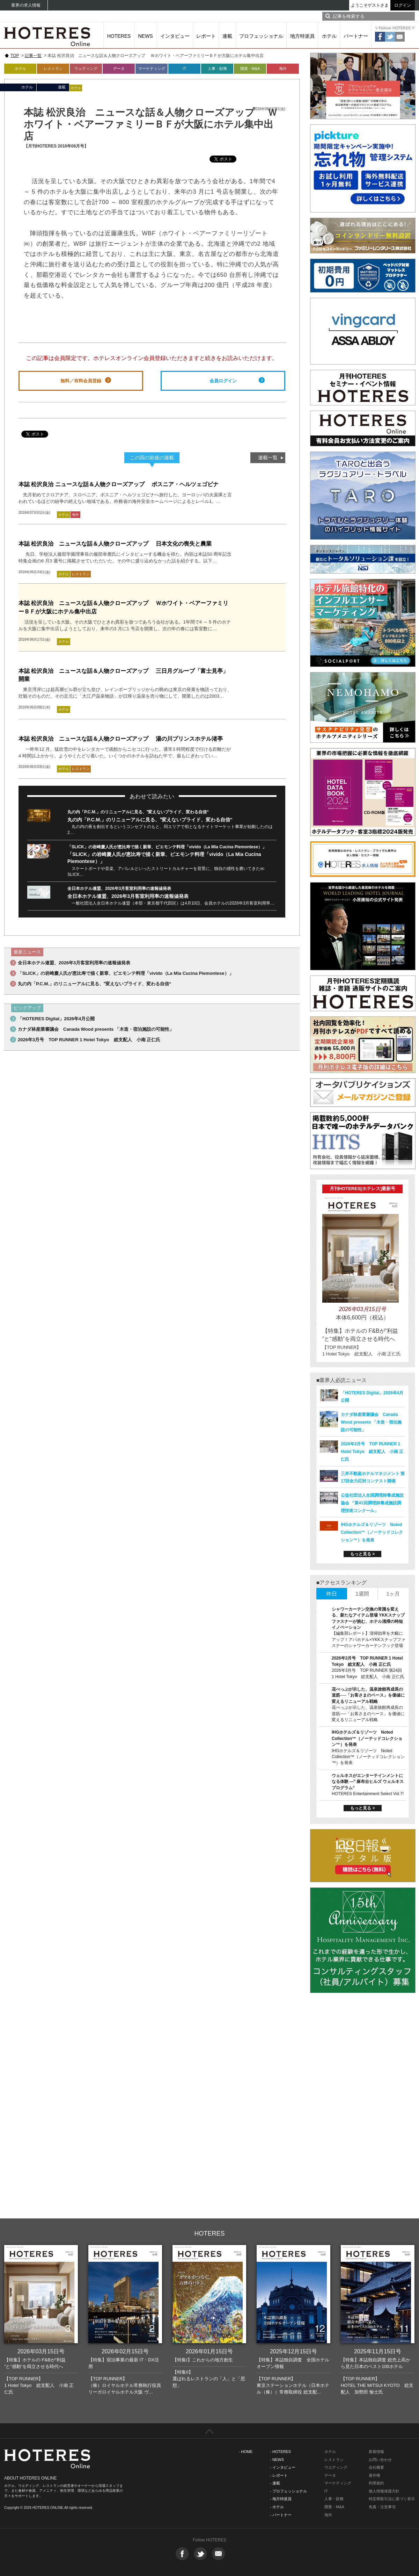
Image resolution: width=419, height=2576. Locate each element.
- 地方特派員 (281, 2499)
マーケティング (151, 68)
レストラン (53, 68)
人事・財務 (217, 68)
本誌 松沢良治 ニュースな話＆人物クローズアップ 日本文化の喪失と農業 (115, 544)
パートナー (356, 36)
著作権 (374, 2475)
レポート (206, 36)
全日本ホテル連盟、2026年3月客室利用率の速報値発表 (119, 888)
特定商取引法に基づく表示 (392, 2499)
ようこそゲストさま (370, 5)
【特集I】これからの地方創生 (202, 2359)
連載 (227, 36)
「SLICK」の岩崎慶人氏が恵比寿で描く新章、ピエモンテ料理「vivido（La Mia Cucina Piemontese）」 (166, 846)
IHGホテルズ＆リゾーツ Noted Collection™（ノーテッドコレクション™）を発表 (372, 1532)
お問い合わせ (380, 2460)
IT (184, 68)
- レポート (279, 2475)
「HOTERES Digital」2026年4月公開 (56, 1018)
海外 (283, 68)
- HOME (246, 2451)
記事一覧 (33, 55)
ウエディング (335, 2467)
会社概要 (376, 2467)
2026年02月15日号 (125, 2351)
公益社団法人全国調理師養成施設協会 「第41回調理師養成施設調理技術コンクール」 (372, 1503)
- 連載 (275, 2483)
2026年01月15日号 (209, 2351)
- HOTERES (280, 2451)
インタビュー (175, 36)
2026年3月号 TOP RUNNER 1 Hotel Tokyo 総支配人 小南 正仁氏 (89, 1039)
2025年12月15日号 (293, 2351)
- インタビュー (282, 2467)
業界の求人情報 (26, 5)
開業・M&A (250, 68)
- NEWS (277, 2460)
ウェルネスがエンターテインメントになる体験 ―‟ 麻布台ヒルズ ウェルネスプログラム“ (368, 1781)
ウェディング (85, 68)
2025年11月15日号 (377, 2351)
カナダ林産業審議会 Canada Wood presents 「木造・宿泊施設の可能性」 (96, 1029)
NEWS (145, 36)
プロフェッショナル (261, 36)
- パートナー (281, 2515)
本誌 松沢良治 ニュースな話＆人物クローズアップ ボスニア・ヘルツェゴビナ (119, 484)
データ (119, 68)
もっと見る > (362, 1554)
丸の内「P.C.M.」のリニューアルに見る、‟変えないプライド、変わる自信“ (138, 812)
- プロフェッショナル (288, 2491)
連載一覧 (268, 457)
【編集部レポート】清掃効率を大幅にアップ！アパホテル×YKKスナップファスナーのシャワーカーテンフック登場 (368, 1639)
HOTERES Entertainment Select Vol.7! (368, 1793)
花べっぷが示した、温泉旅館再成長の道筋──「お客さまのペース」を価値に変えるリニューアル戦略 (368, 1695)
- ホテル (277, 2507)
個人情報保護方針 (384, 2491)
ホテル (329, 36)
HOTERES (119, 36)
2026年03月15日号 (41, 2351)
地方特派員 (302, 36)
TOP (14, 55)
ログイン (402, 5)
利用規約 (376, 2483)
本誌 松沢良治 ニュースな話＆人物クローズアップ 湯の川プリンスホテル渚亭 (121, 739)
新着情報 (376, 2451)
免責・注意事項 (382, 2507)
